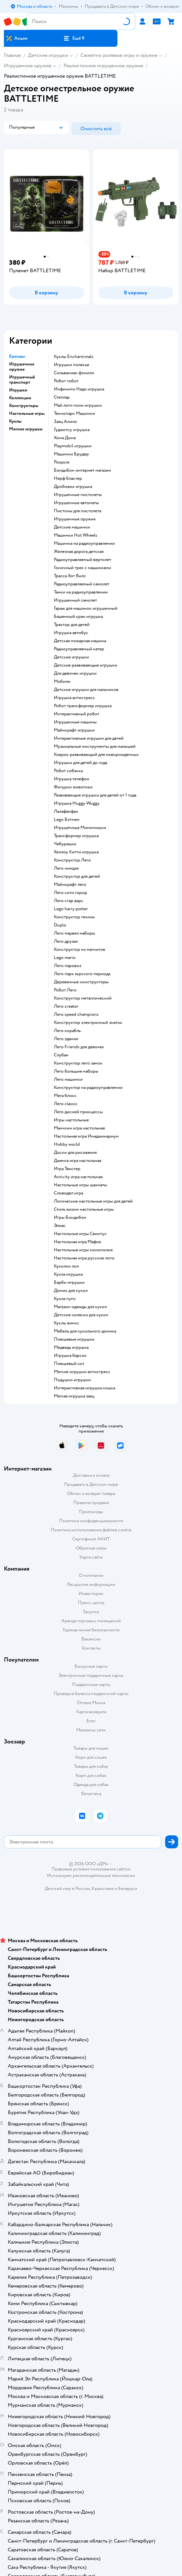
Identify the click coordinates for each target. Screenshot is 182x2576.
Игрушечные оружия (74, 519)
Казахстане (102, 1888)
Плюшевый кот (69, 1363)
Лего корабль (67, 1030)
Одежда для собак (91, 1784)
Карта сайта (91, 1557)
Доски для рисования (75, 1152)
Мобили (62, 681)
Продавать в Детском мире (91, 1484)
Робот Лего (65, 990)
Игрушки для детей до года (80, 762)
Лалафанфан (66, 811)
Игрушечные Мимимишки (80, 827)
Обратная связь (91, 1548)
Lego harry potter (71, 909)
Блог (91, 1721)
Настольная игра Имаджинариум (86, 1136)
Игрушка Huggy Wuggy (77, 803)
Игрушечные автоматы (76, 502)
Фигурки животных (73, 787)
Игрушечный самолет (75, 600)
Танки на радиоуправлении (81, 592)
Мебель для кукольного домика (85, 1331)
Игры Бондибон (70, 1217)
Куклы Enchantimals (73, 356)
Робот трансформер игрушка (83, 705)
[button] (73, 38)
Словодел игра (68, 1193)
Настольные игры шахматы (80, 1185)
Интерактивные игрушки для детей (89, 738)
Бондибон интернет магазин (82, 470)
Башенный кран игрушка (78, 616)
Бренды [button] (17, 356)
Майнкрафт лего (70, 884)
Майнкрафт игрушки (74, 730)
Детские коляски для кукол (81, 1315)
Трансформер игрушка (76, 835)
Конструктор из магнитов (79, 949)
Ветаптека (91, 1793)
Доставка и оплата (91, 1475)
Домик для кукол (71, 1290)
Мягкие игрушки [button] (25, 429)
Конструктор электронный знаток (88, 1022)
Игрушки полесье (71, 364)
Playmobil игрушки (72, 446)
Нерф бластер (68, 478)
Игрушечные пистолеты (78, 494)
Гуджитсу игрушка (72, 429)
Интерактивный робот (76, 714)
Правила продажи (91, 1502)
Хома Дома (65, 437)
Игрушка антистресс (74, 697)
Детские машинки (72, 527)
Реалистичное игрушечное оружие (103, 65)
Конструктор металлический (83, 998)
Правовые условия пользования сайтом (91, 1869)
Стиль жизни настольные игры (84, 1209)
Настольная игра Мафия (77, 1241)
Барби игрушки (69, 1282)
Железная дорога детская (78, 551)
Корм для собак (91, 1775)
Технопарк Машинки (74, 413)
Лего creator (66, 1006)
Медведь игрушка (71, 1347)
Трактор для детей (72, 624)
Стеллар (62, 397)
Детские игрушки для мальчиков (86, 689)
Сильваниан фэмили (74, 373)
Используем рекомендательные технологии (91, 1875)
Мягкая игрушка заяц (74, 1396)
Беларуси (127, 1888)
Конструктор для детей (77, 876)
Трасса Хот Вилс (70, 576)
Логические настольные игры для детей (93, 1201)
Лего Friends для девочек (79, 1047)
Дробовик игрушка (73, 486)
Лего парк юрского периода (82, 973)
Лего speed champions (76, 1014)
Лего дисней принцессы (78, 1112)
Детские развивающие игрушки (85, 665)
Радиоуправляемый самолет (81, 584)
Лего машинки (68, 1079)
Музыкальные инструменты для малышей (95, 746)
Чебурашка (65, 844)
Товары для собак (91, 1766)
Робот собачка (68, 770)
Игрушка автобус (71, 632)
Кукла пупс (65, 1298)
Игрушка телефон (71, 779)
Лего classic (66, 1103)
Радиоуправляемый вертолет (82, 559)
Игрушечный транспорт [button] (22, 380)
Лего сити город (70, 892)
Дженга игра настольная (77, 1160)
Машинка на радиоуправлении (84, 543)
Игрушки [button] (18, 390)
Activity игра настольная (78, 1177)
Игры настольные (71, 1120)
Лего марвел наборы (74, 933)
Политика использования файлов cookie (91, 1530)
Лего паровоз (67, 965)
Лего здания (66, 1038)
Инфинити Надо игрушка (79, 389)
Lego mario (65, 957)
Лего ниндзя (66, 868)
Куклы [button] (15, 421)
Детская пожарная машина (80, 641)
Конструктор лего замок (78, 1063)
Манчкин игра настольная (79, 1128)
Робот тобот (66, 381)
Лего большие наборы (76, 1071)
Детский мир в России (67, 1888)
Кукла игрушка (68, 1274)
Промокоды (91, 1511)
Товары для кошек (91, 1748)
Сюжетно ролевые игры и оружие (118, 55)
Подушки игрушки (72, 1380)
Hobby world (67, 1144)
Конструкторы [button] (23, 405)
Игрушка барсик (70, 1355)
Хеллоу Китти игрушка (76, 852)
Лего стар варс (68, 900)
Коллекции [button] (20, 398)
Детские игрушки (48, 55)
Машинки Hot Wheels (75, 535)
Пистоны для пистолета (77, 511)
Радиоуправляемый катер (79, 649)
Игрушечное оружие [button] (21, 367)
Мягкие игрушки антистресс (82, 1371)
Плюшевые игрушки (74, 1339)
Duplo (60, 925)
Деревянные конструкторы (81, 982)
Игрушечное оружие (27, 65)
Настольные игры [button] (26, 413)
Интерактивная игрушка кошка (84, 1388)
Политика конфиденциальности (91, 1521)
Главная (12, 55)
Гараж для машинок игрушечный (85, 608)
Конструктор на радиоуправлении (88, 1087)
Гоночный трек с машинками (82, 567)
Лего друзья (66, 941)
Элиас (60, 1225)
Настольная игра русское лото (84, 1258)
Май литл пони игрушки (78, 405)
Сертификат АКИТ (91, 1539)
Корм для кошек (91, 1757)
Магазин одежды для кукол (80, 1306)
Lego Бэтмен (66, 819)
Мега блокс (65, 1095)
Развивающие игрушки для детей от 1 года (95, 795)
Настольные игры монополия (83, 1250)
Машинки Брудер (71, 454)
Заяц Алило (65, 421)
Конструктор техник (74, 917)
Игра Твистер (67, 1168)
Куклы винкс (66, 1323)
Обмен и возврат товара (91, 1493)
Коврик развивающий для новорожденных (96, 754)
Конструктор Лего (72, 860)
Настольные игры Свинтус (80, 1233)
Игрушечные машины (75, 722)
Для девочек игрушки (75, 673)
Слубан (61, 1055)
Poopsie (61, 462)
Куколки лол (66, 1266)
